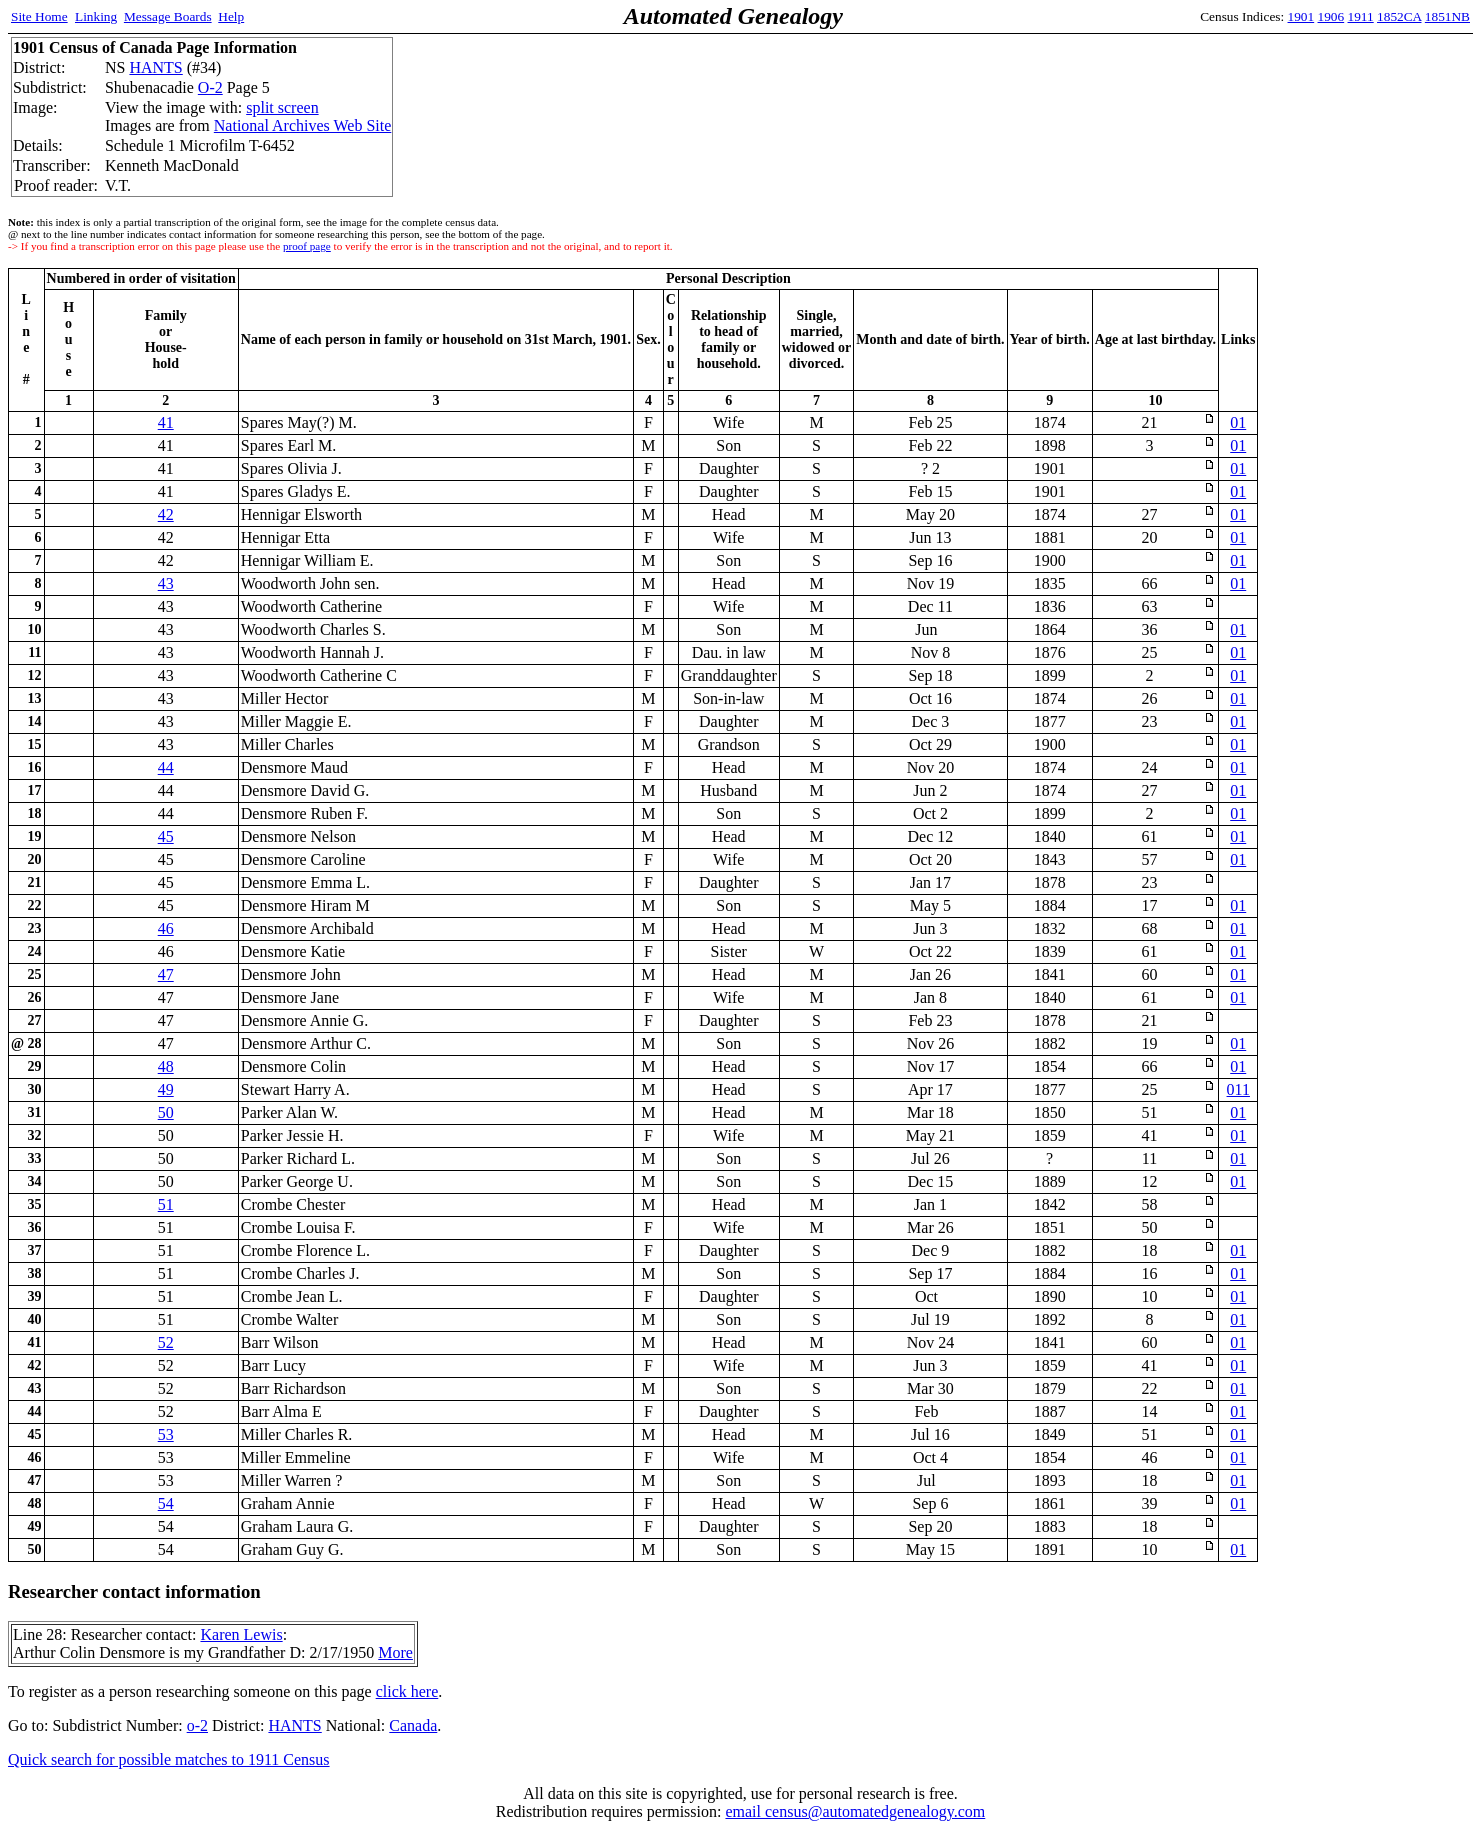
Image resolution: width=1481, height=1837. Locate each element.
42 (166, 514)
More (395, 1652)
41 (166, 422)
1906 (1331, 16)
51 (166, 1204)
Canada (413, 1725)
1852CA (1399, 16)
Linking (96, 16)
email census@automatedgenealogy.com (855, 1811)
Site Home (39, 16)
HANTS (155, 67)
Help (231, 16)
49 (166, 1089)
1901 (1301, 16)
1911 (1361, 16)
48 (166, 1066)
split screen (282, 107)
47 (166, 974)
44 (166, 767)
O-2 (210, 87)
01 (1238, 422)
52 (166, 1342)
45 (166, 836)
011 (1238, 1089)
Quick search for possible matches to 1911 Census (169, 1759)
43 (166, 583)
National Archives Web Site (303, 125)
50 (166, 1112)
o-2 (197, 1725)
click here (407, 1691)
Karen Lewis (241, 1634)
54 (166, 1503)
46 (166, 928)
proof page (307, 246)
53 (166, 1434)
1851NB (1447, 16)
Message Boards (168, 16)
